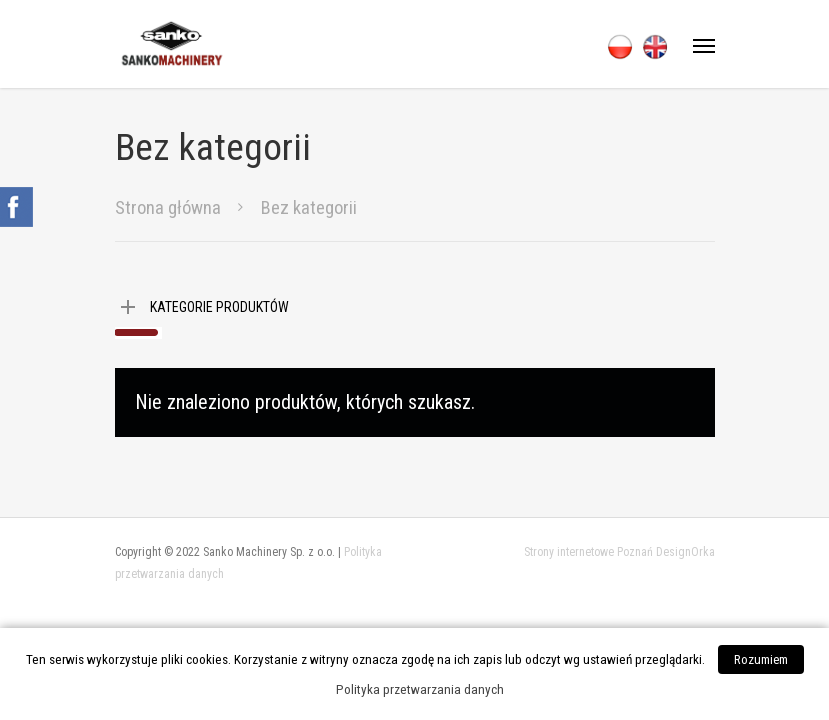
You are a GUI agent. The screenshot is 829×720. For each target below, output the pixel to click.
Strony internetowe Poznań (588, 552)
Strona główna (168, 207)
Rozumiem (761, 659)
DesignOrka (685, 552)
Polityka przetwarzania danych (420, 689)
